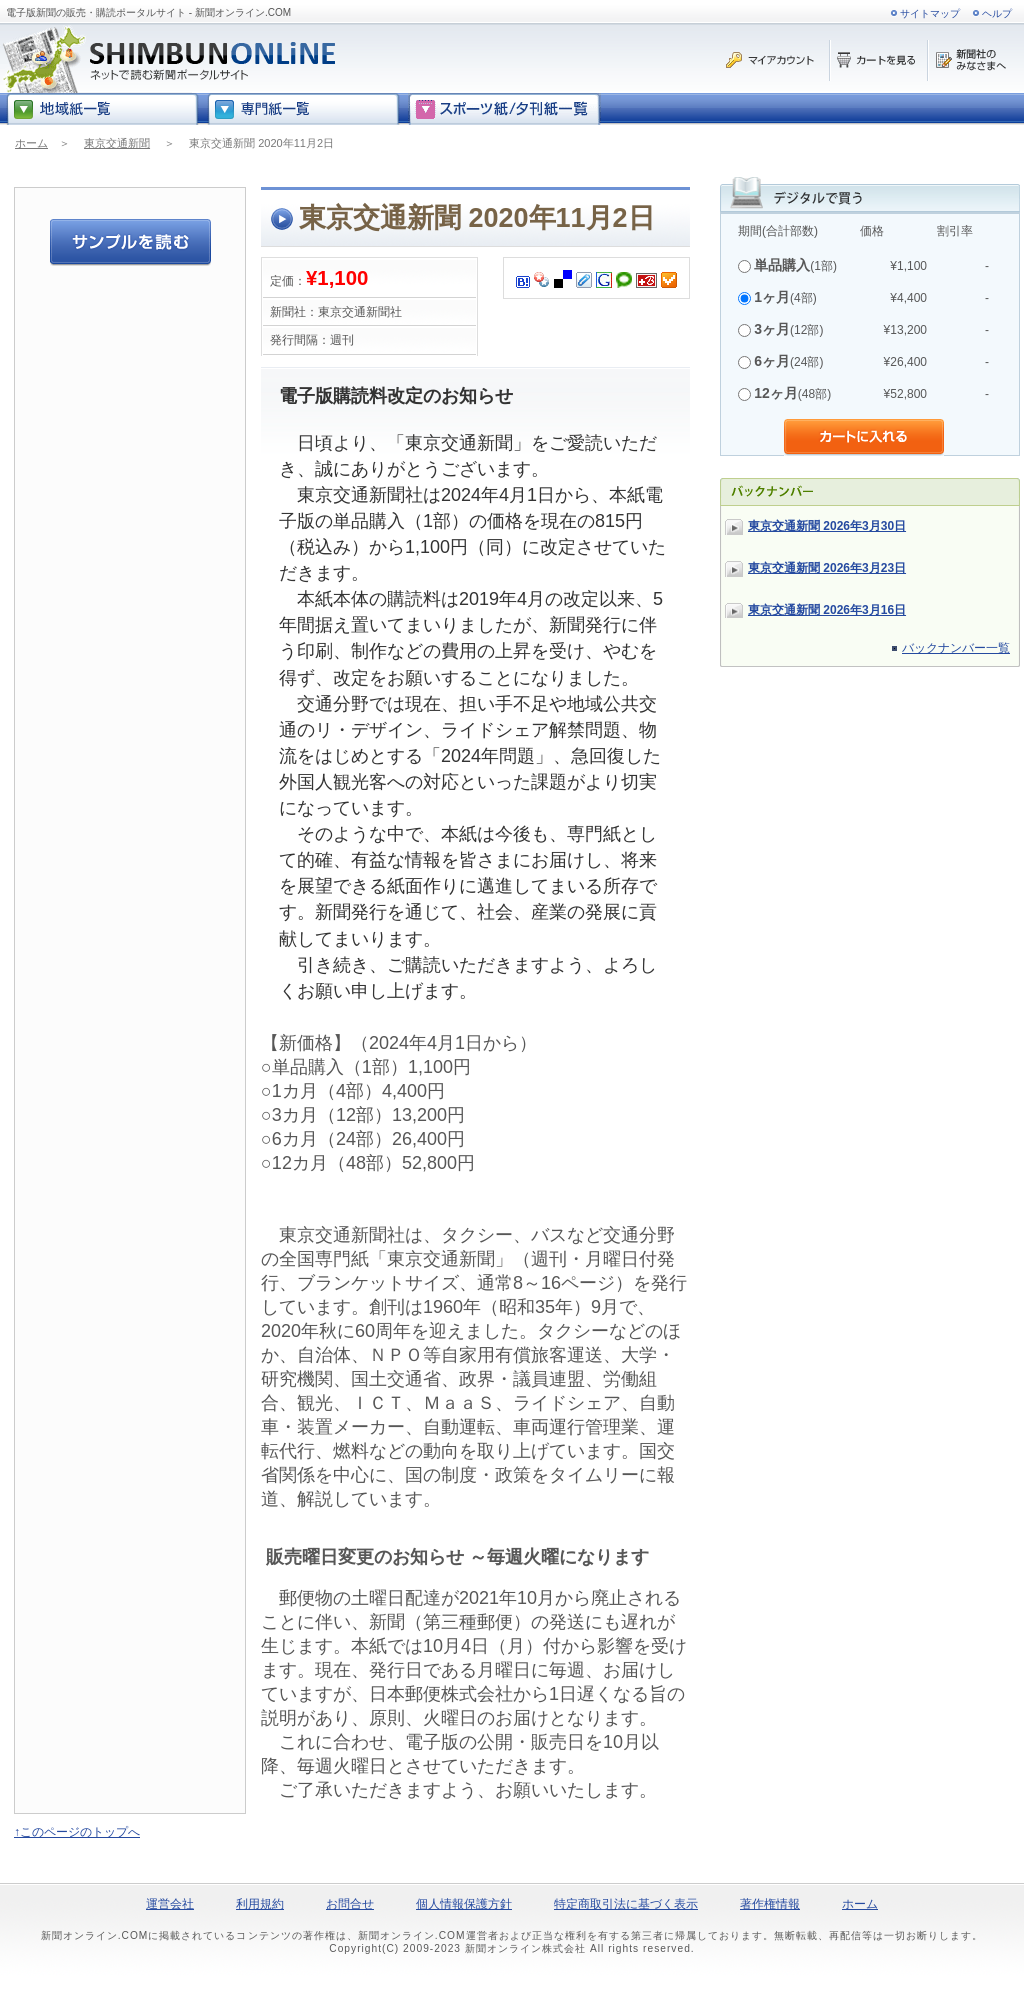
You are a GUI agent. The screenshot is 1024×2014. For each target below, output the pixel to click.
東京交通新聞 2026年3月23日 (827, 568)
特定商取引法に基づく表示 (626, 1904)
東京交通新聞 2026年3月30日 (827, 526)
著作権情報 (770, 1904)
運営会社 (170, 1904)
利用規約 (260, 1904)
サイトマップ (930, 13)
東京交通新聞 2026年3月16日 (827, 610)
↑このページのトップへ (77, 1832)
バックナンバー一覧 (956, 648)
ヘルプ (997, 13)
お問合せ (350, 1904)
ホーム (31, 143)
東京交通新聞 (117, 143)
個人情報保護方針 (464, 1904)
